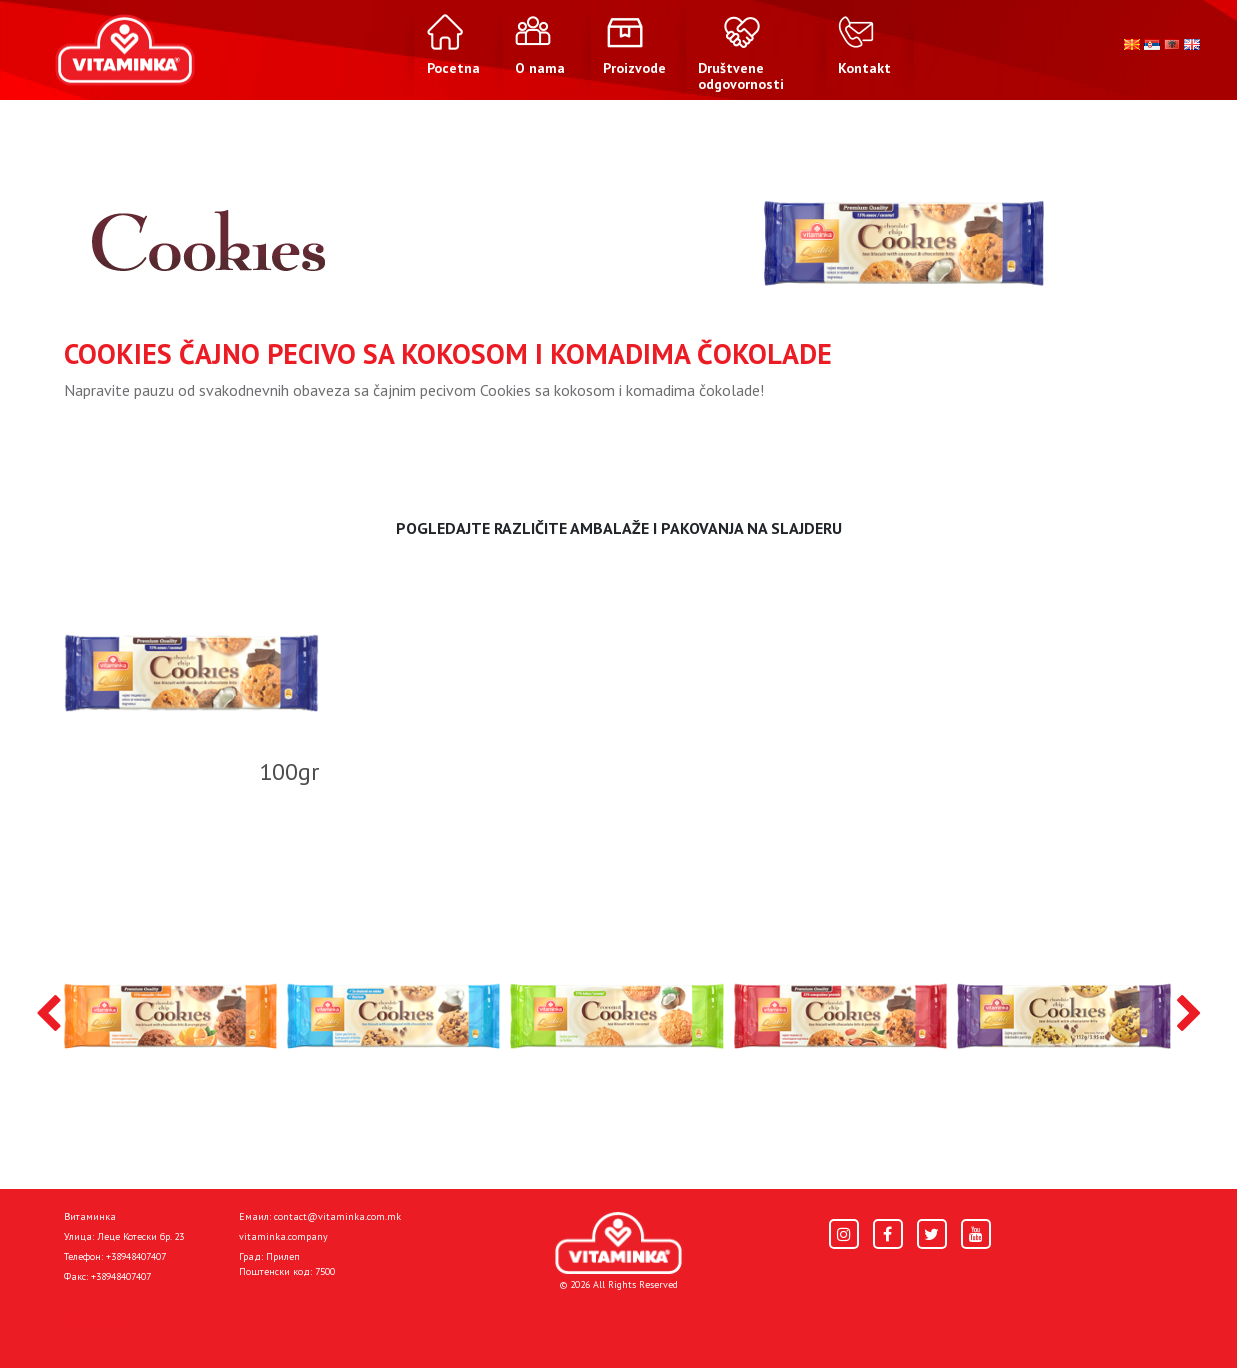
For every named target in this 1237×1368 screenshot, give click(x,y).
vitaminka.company (283, 1236)
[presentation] (48, 1015)
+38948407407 (136, 1256)
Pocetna (92, 1320)
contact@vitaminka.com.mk (337, 1216)
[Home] (618, 1243)
